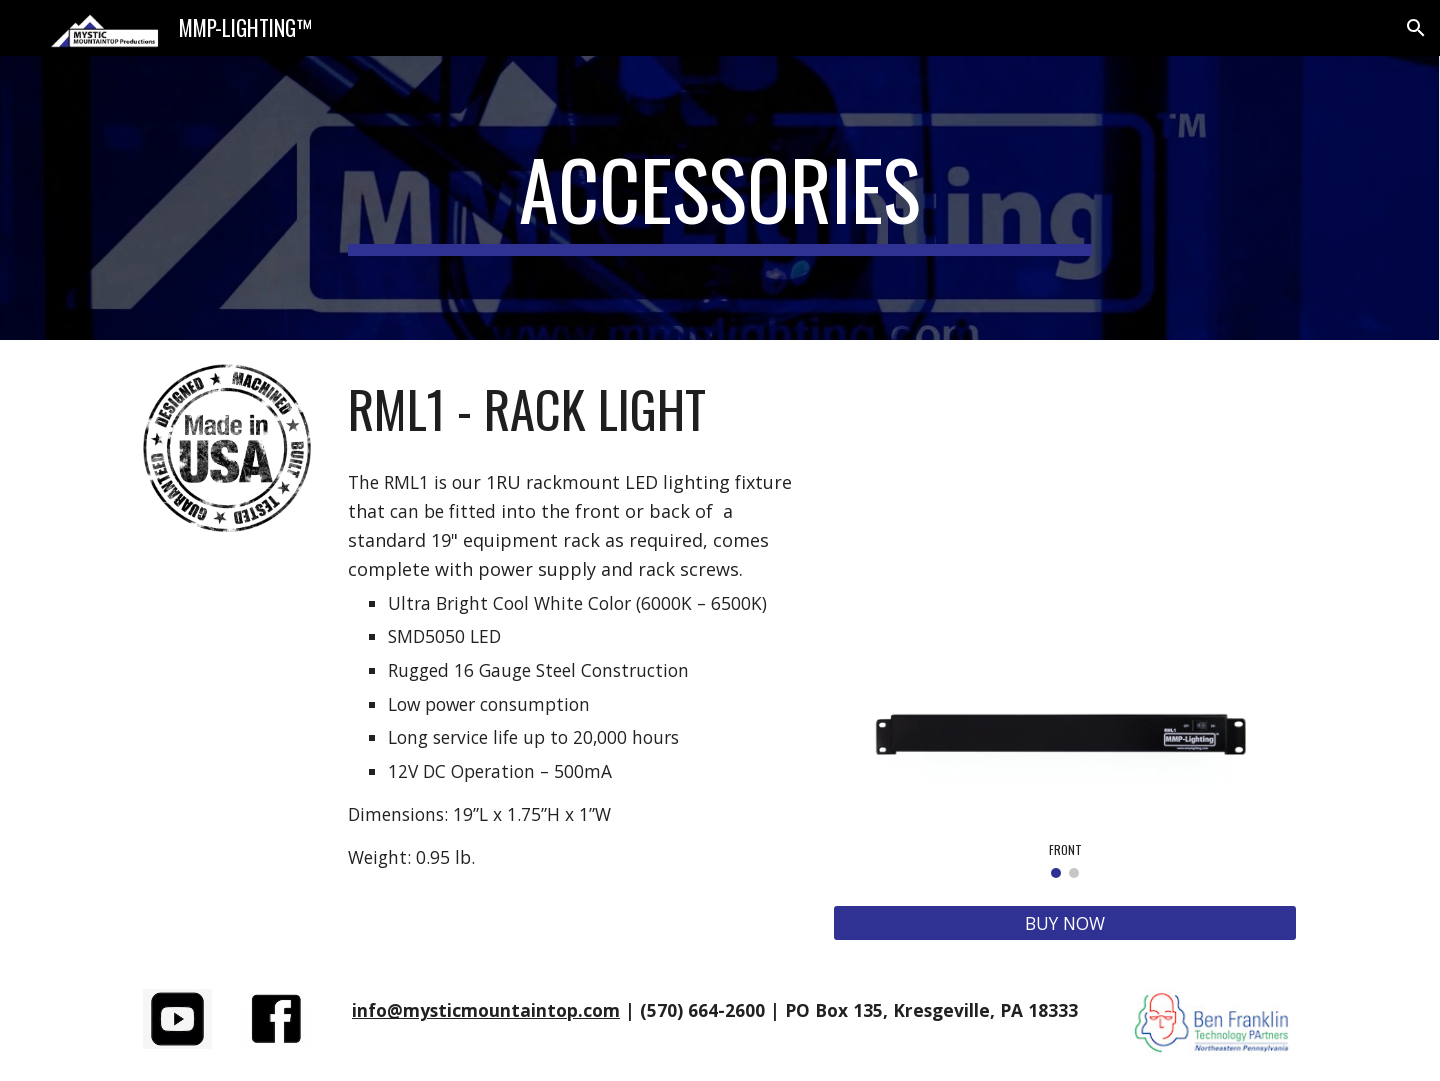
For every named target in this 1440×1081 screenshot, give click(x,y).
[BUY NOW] (1065, 923)
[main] (720, 198)
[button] (1416, 28)
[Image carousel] (1065, 766)
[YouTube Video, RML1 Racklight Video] (1065, 495)
